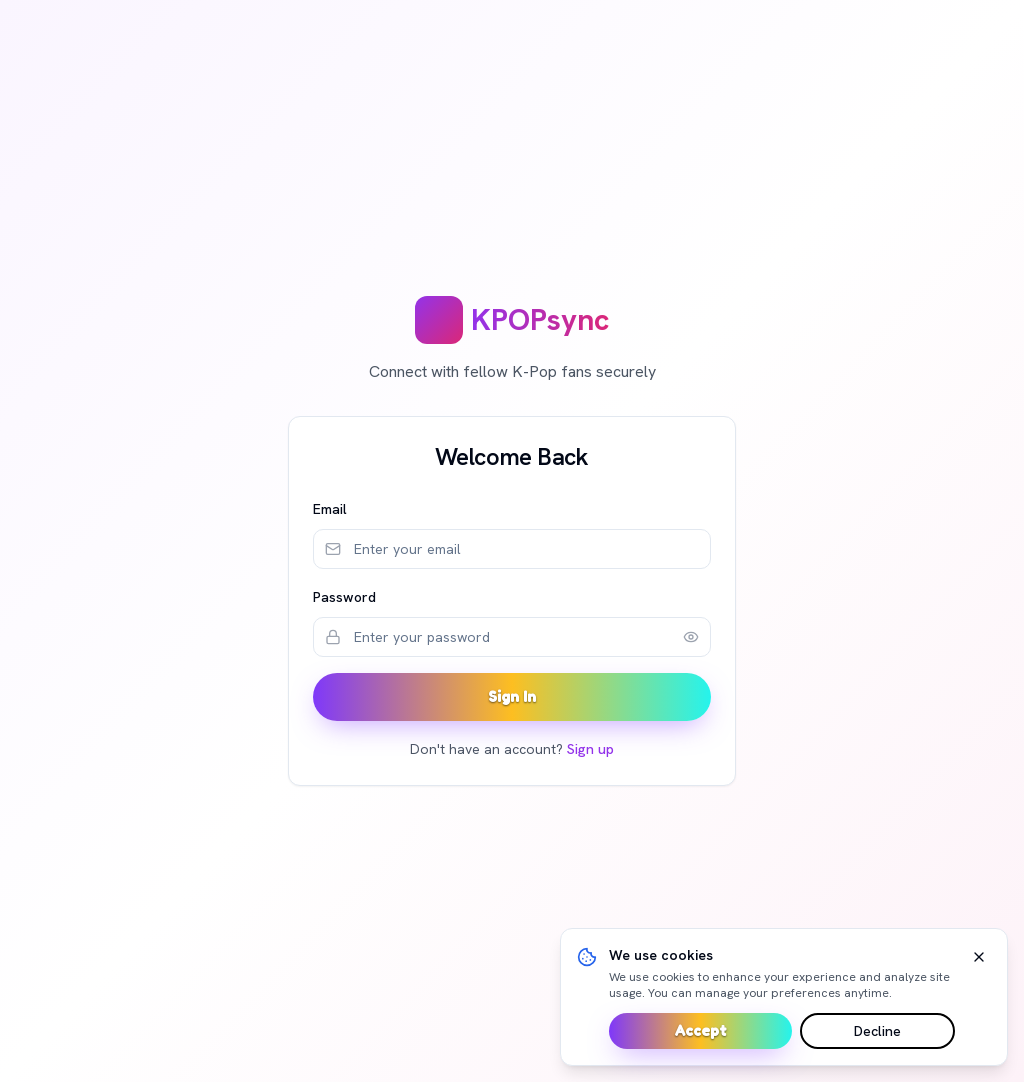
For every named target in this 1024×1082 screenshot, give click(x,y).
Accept (700, 1030)
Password (344, 597)
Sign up (590, 749)
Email (330, 509)
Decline (877, 1031)
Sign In (512, 696)
